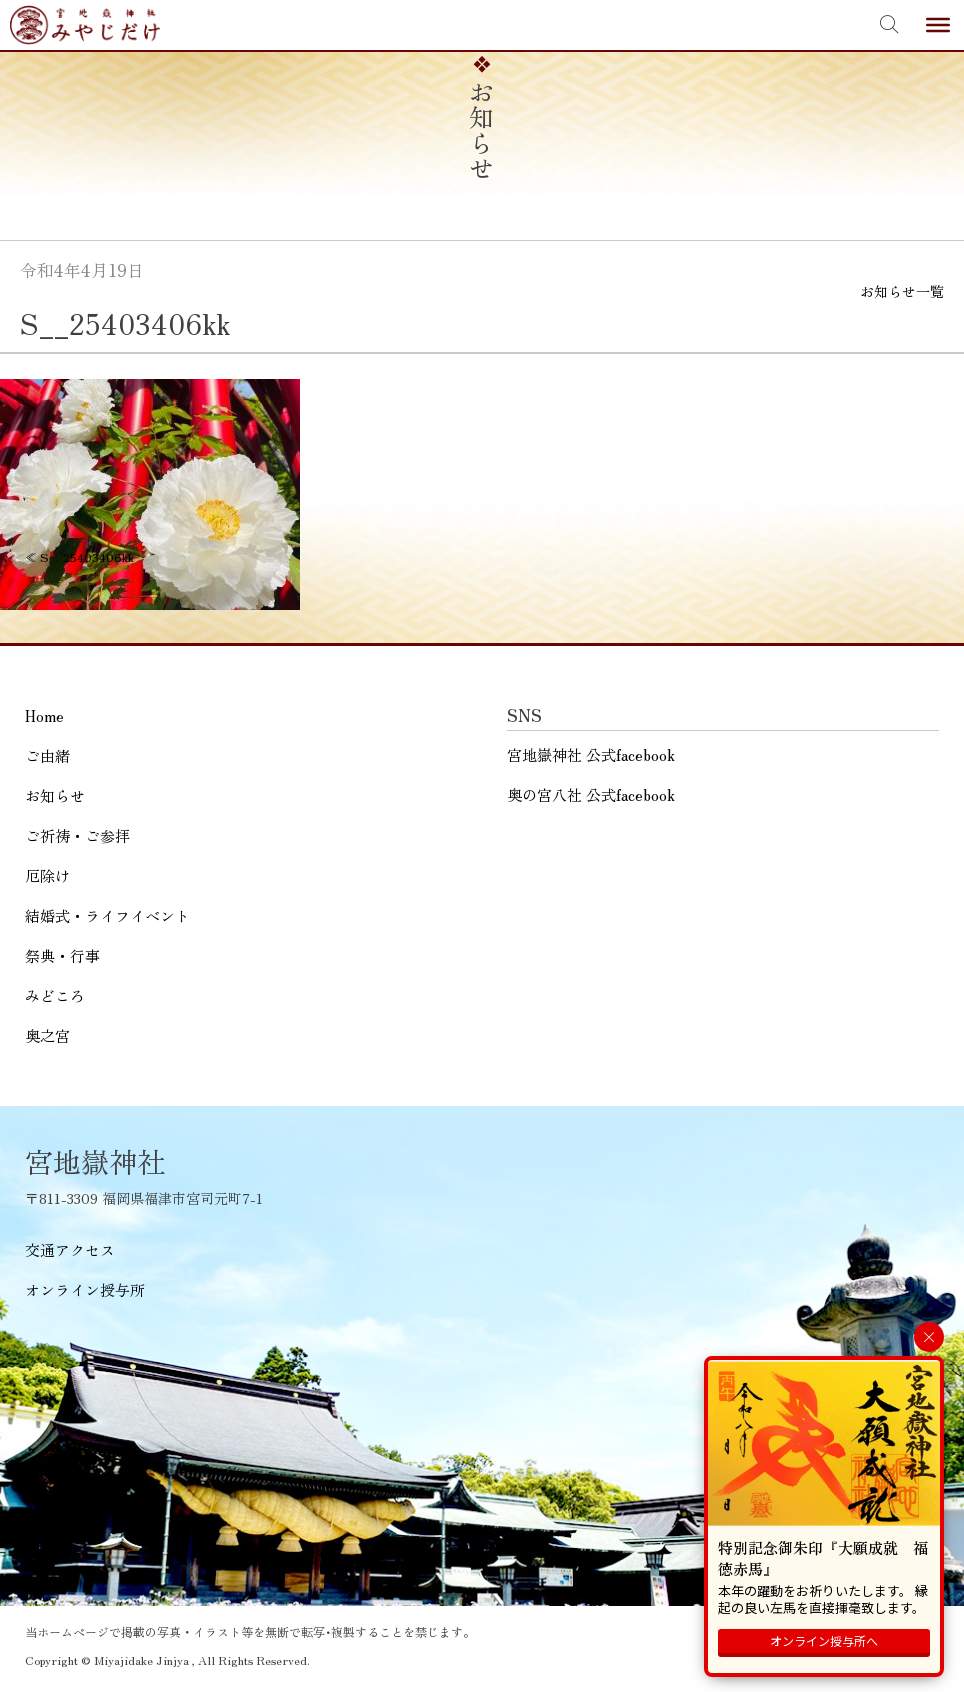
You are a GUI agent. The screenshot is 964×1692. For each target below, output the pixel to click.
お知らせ (55, 795)
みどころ (55, 995)
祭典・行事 (62, 955)
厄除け (47, 875)
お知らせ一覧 (902, 291)
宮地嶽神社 (85, 25)
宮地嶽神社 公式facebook (591, 754)
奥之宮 (47, 1035)
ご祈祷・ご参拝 (77, 835)
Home (44, 715)
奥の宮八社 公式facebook (591, 794)
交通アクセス (70, 1249)
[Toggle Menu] (938, 25)
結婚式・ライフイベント (107, 915)
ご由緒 (47, 755)
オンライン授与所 (85, 1289)
